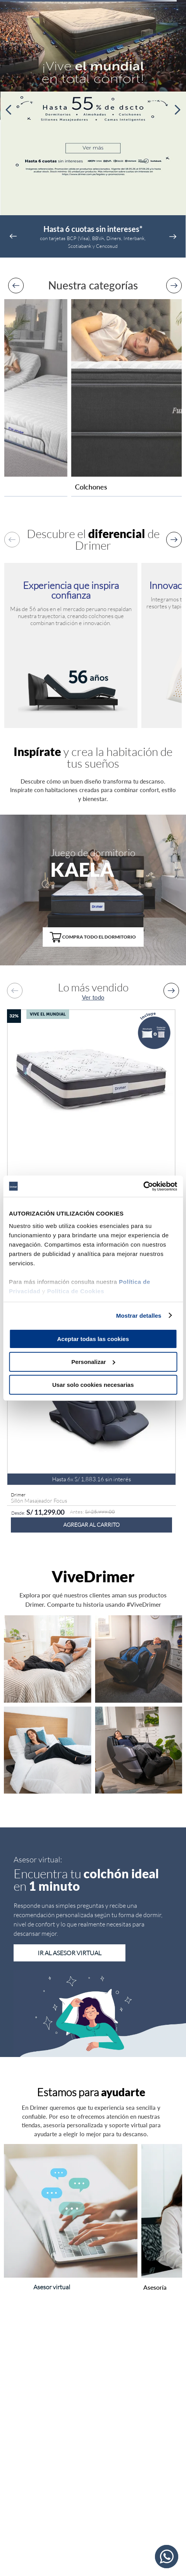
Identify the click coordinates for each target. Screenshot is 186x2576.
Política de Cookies (75, 1290)
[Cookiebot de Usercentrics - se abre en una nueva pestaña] (143, 1186)
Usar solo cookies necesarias (93, 1384)
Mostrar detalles (139, 1315)
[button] (93, 933)
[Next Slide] (177, 110)
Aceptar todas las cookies (93, 1339)
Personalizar (93, 1362)
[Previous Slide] (9, 110)
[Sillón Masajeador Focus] (91, 1429)
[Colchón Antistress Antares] (91, 1133)
